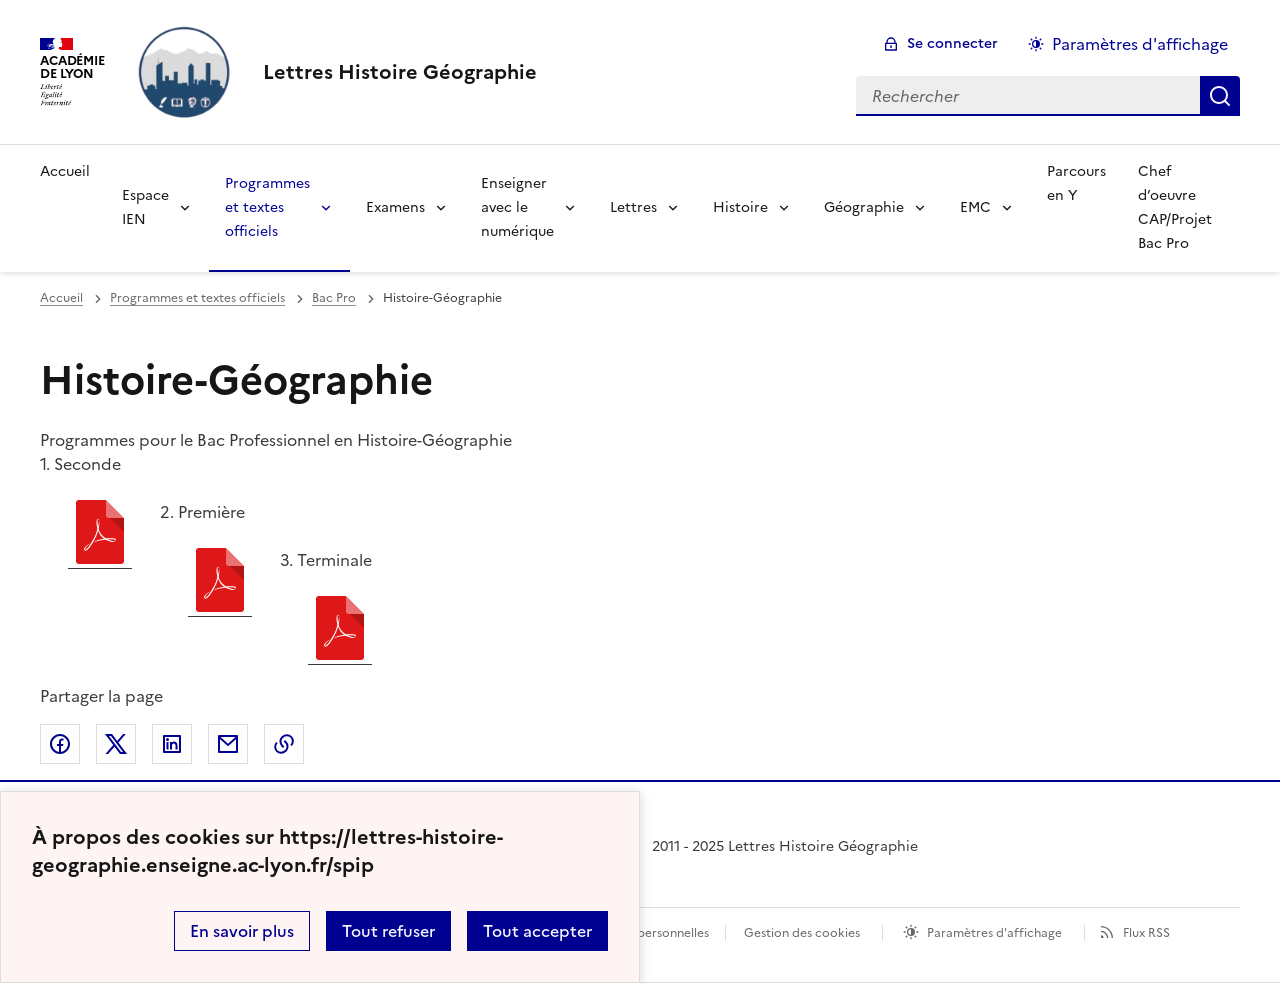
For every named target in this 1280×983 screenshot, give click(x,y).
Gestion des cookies (802, 933)
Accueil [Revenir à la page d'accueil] (65, 171)
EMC (975, 207)
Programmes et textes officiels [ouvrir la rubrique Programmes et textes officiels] (197, 298)
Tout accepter (537, 931)
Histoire (740, 207)
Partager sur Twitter (116, 744)
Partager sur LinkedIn (172, 744)
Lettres (633, 207)
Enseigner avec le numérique (517, 207)
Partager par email (228, 744)
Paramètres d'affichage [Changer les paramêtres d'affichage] (1140, 44)
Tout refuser (388, 931)
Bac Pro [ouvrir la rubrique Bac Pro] (334, 298)
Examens (395, 207)
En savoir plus (242, 931)
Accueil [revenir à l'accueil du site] (61, 298)
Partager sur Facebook (60, 744)
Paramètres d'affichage (994, 933)
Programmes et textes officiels (267, 207)
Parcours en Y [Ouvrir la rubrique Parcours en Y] (1076, 183)
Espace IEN (145, 207)
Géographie (864, 207)
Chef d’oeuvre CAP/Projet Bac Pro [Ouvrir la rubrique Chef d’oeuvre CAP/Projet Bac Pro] (1175, 207)
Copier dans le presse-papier (284, 744)
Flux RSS (1146, 933)
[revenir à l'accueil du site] (400, 72)
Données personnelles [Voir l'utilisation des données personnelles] (646, 933)
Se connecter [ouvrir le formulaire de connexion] (952, 43)
